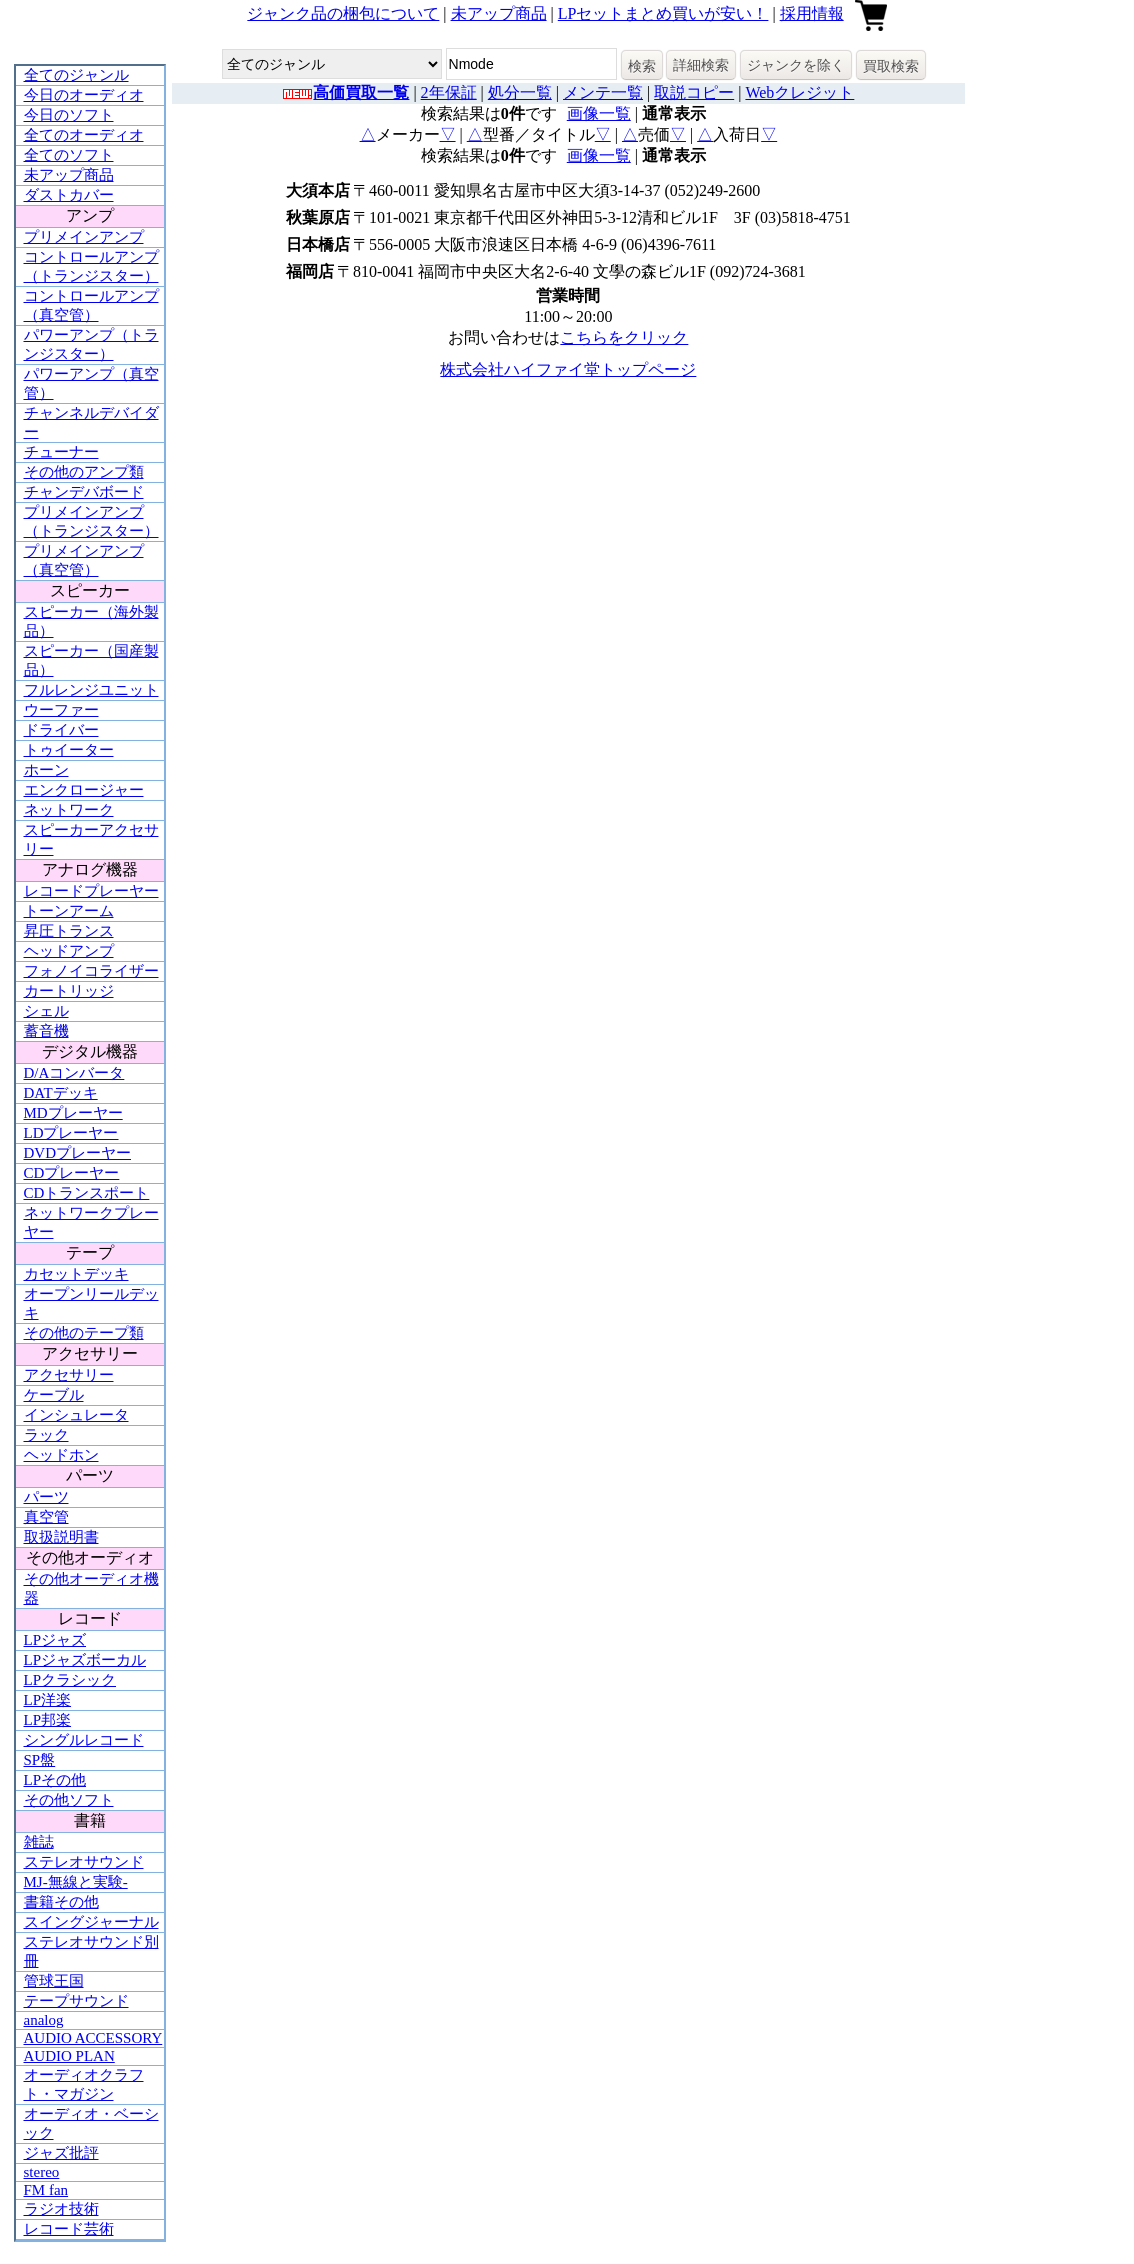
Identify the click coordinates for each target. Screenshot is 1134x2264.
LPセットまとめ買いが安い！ (663, 13)
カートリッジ (69, 991)
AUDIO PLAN (69, 2056)
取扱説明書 (61, 1537)
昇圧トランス (69, 931)
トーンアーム (69, 911)
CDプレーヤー (72, 1173)
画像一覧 (599, 113)
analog (44, 2020)
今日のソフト (69, 115)
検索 (642, 66)
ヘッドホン (61, 1455)
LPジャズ (55, 1640)
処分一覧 (520, 92)
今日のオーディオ (84, 95)
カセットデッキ (76, 1274)
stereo (42, 2172)
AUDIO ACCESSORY (93, 2038)
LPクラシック (70, 1680)
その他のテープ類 (84, 1333)
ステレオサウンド (84, 1862)
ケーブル (54, 1395)
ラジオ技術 (61, 2209)
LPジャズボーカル (85, 1660)
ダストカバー (69, 195)
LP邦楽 (48, 1720)
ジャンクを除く (796, 65)
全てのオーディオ (84, 135)
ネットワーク (69, 810)
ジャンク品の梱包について (343, 13)
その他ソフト (69, 1800)
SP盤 (40, 1760)
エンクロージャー (84, 790)
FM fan (46, 2190)
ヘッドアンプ (69, 951)
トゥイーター (69, 750)
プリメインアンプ (84, 237)
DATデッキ (61, 1093)
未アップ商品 (499, 13)
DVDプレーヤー (78, 1153)
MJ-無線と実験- (76, 1882)
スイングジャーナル (91, 1922)
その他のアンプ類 (84, 472)
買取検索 (891, 66)
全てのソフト (69, 155)
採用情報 (812, 13)
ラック (46, 1435)
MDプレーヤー (73, 1113)
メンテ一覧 (603, 92)
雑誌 (39, 1842)
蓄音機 (46, 1031)
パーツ (46, 1497)
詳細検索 (701, 65)
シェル (46, 1011)
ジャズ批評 (61, 2153)
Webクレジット (799, 92)
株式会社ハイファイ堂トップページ (568, 369)
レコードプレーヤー (91, 891)
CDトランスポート (87, 1193)
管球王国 (54, 1981)
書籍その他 (61, 1902)
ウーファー (61, 710)
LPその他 (55, 1780)
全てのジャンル (76, 75)
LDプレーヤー (71, 1133)
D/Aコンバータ (74, 1073)
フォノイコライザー (91, 971)
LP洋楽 (48, 1700)
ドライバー (61, 730)
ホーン (46, 770)
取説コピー (694, 92)
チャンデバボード (84, 492)
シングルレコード (84, 1740)
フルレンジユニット (91, 690)
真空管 (46, 1517)
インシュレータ (76, 1415)
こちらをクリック (624, 337)
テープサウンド (76, 2001)
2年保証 (449, 92)
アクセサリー (69, 1375)
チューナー (61, 452)
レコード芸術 (69, 2229)
